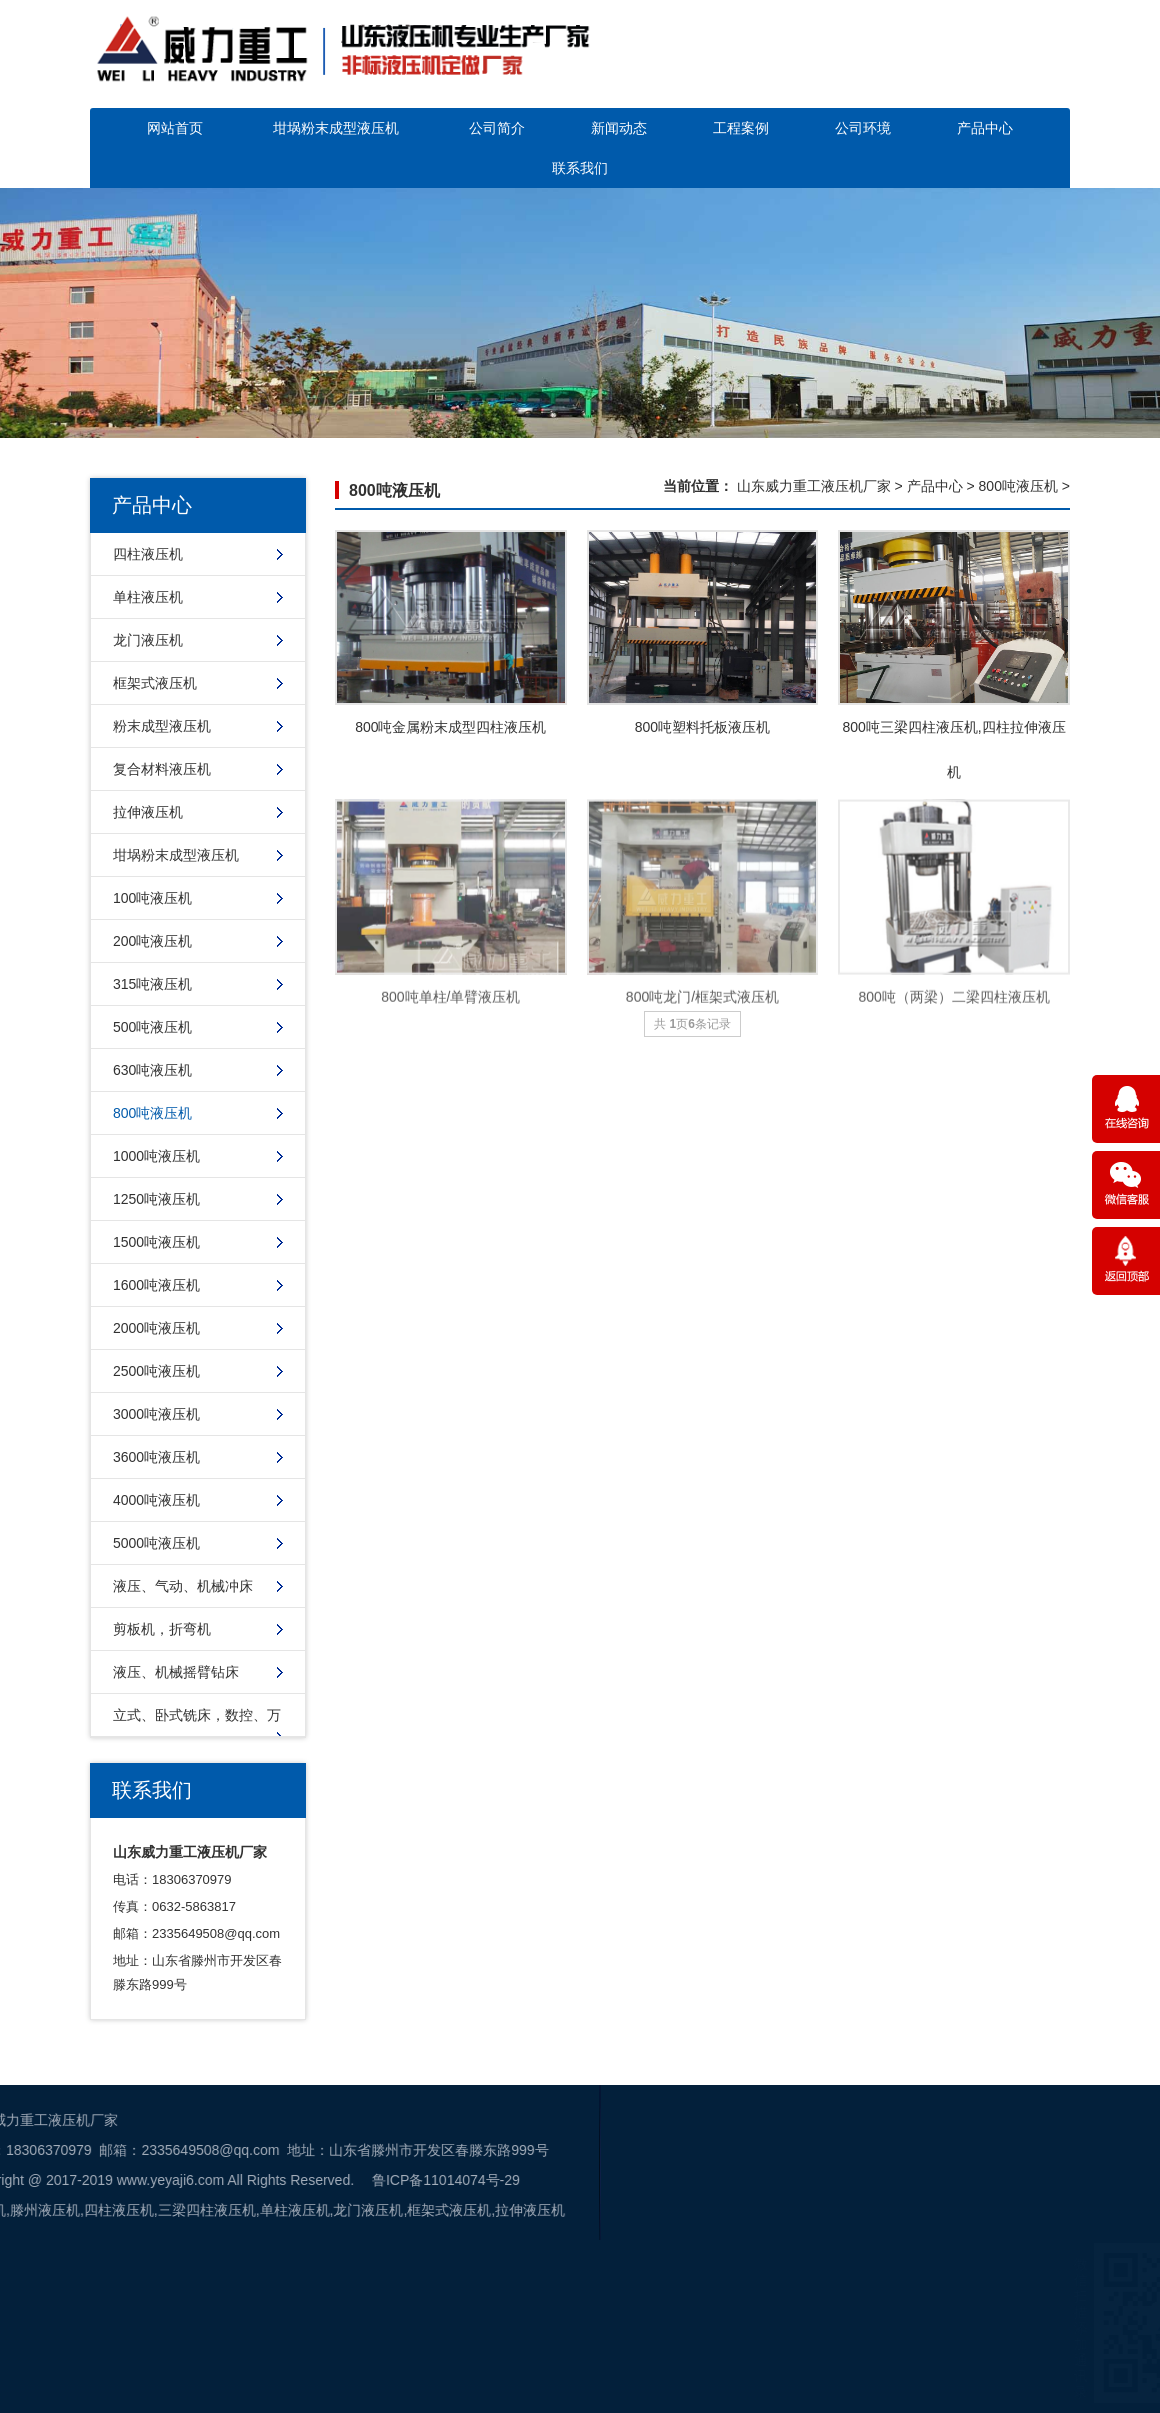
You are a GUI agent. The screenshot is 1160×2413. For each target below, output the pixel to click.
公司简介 (497, 128)
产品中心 (985, 128)
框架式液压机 (155, 683)
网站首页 (175, 128)
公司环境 (863, 128)
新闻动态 (619, 128)
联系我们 (580, 168)
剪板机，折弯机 (162, 1629)
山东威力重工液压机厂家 (814, 486)
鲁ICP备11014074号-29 (195, 2180)
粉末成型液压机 (162, 726)
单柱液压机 (148, 597)
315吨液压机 (152, 984)
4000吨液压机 (156, 1500)
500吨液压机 (152, 1027)
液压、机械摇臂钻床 (176, 1672)
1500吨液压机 (156, 1242)
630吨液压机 (152, 1070)
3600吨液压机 (156, 1457)
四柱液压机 (148, 554)
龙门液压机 (148, 640)
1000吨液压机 (156, 1156)
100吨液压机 (152, 898)
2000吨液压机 (156, 1328)
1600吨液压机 (156, 1285)
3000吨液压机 (156, 1414)
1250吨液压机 (156, 1199)
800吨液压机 (152, 1113)
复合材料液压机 (162, 769)
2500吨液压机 (156, 1371)
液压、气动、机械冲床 (183, 1586)
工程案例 (741, 128)
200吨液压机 (152, 941)
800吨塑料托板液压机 (702, 727)
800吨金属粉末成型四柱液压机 (450, 727)
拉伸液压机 (148, 812)
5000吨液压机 (156, 1543)
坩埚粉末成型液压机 (336, 128)
